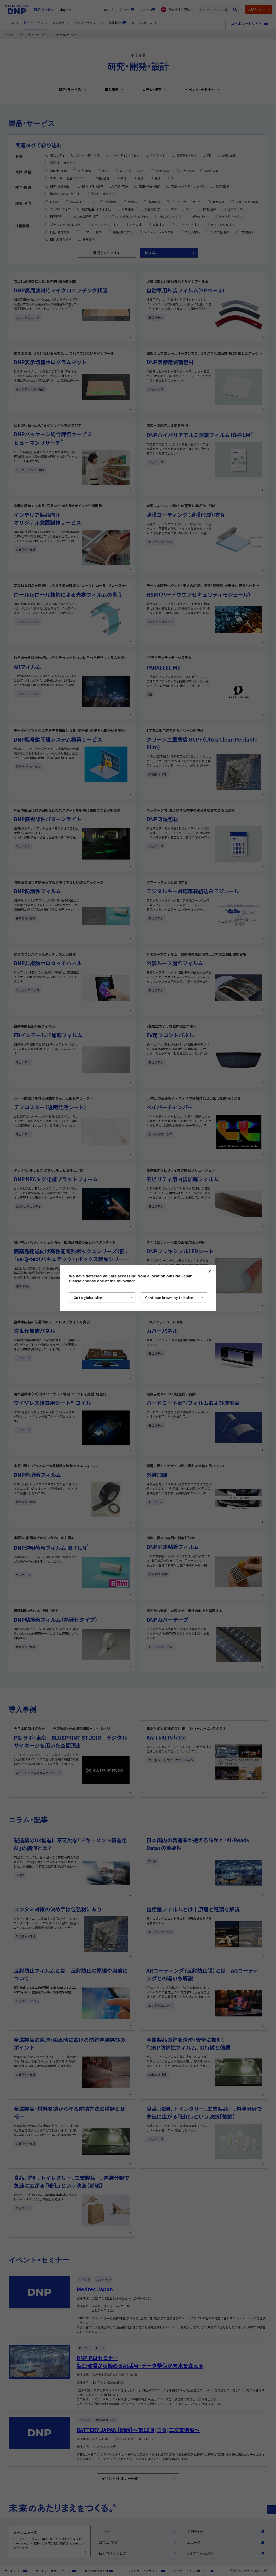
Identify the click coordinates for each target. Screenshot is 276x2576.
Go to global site (88, 1297)
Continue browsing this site (169, 1297)
